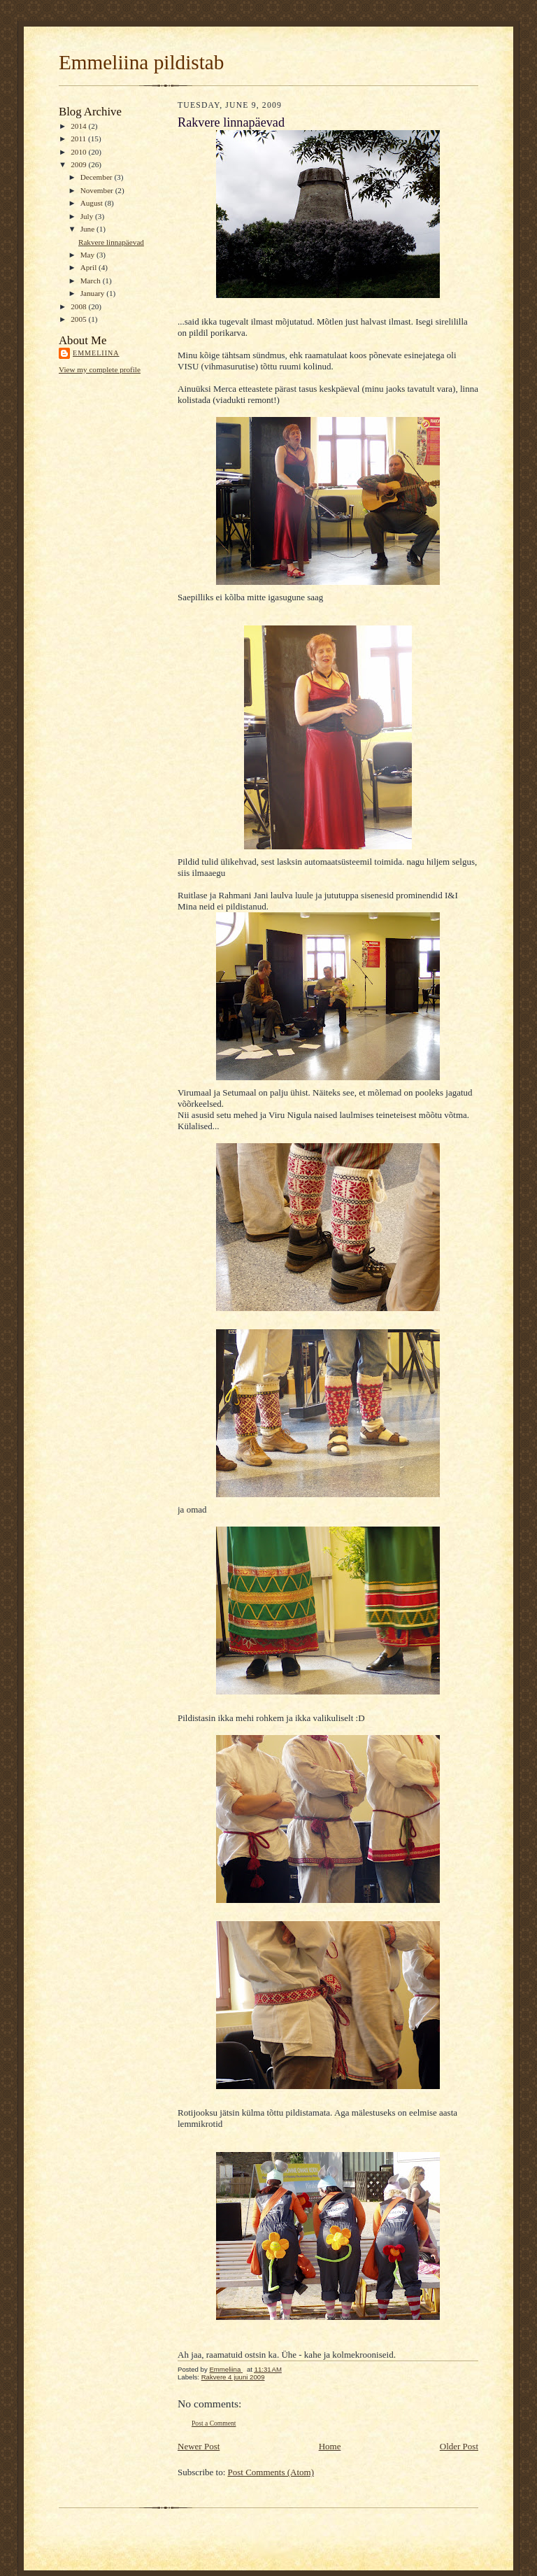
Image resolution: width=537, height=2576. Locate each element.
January (93, 293)
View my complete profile (100, 369)
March (91, 280)
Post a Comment (214, 2423)
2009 (79, 164)
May (88, 254)
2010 (79, 152)
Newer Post (199, 2446)
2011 (79, 138)
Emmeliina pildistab (141, 62)
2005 (79, 319)
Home (330, 2446)
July (87, 216)
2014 (79, 126)
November (97, 190)
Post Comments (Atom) (271, 2472)
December (97, 177)
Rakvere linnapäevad (111, 242)
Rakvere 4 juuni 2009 (233, 2377)
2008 (79, 306)
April (89, 267)
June (88, 229)
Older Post (459, 2446)
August (92, 203)
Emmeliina (96, 353)
